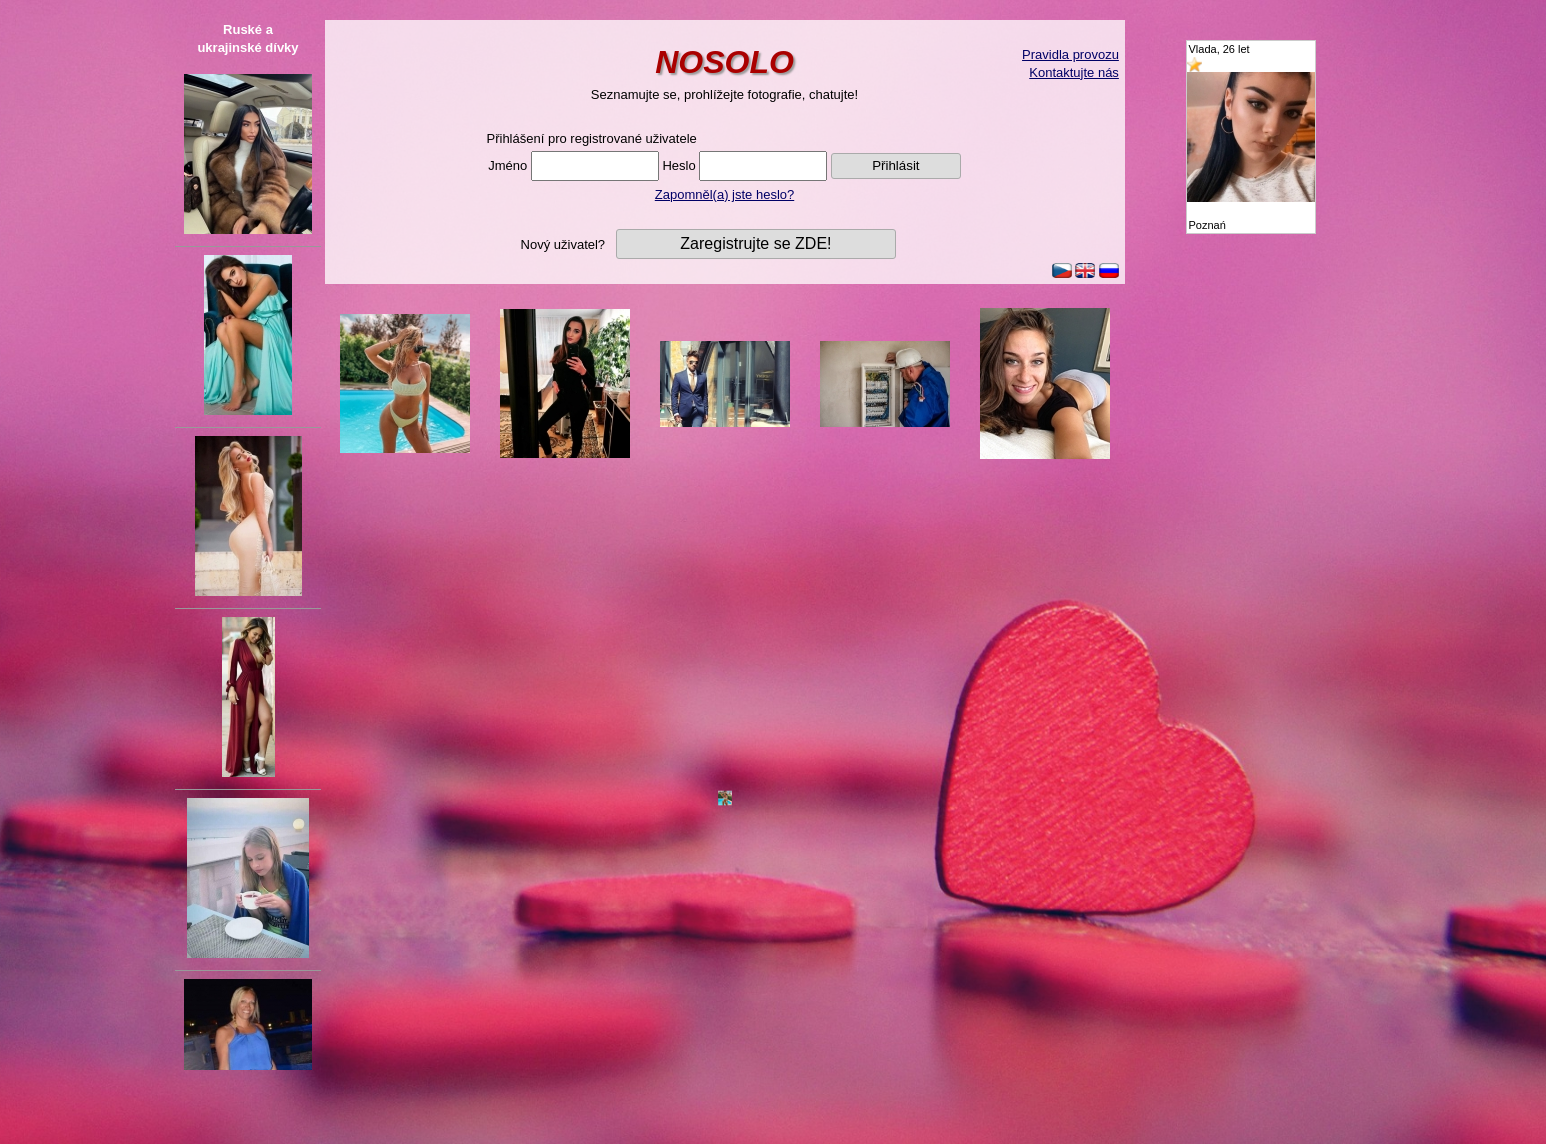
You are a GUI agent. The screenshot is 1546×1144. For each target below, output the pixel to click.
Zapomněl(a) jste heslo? (724, 194)
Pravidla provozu (1070, 54)
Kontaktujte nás (1074, 72)
